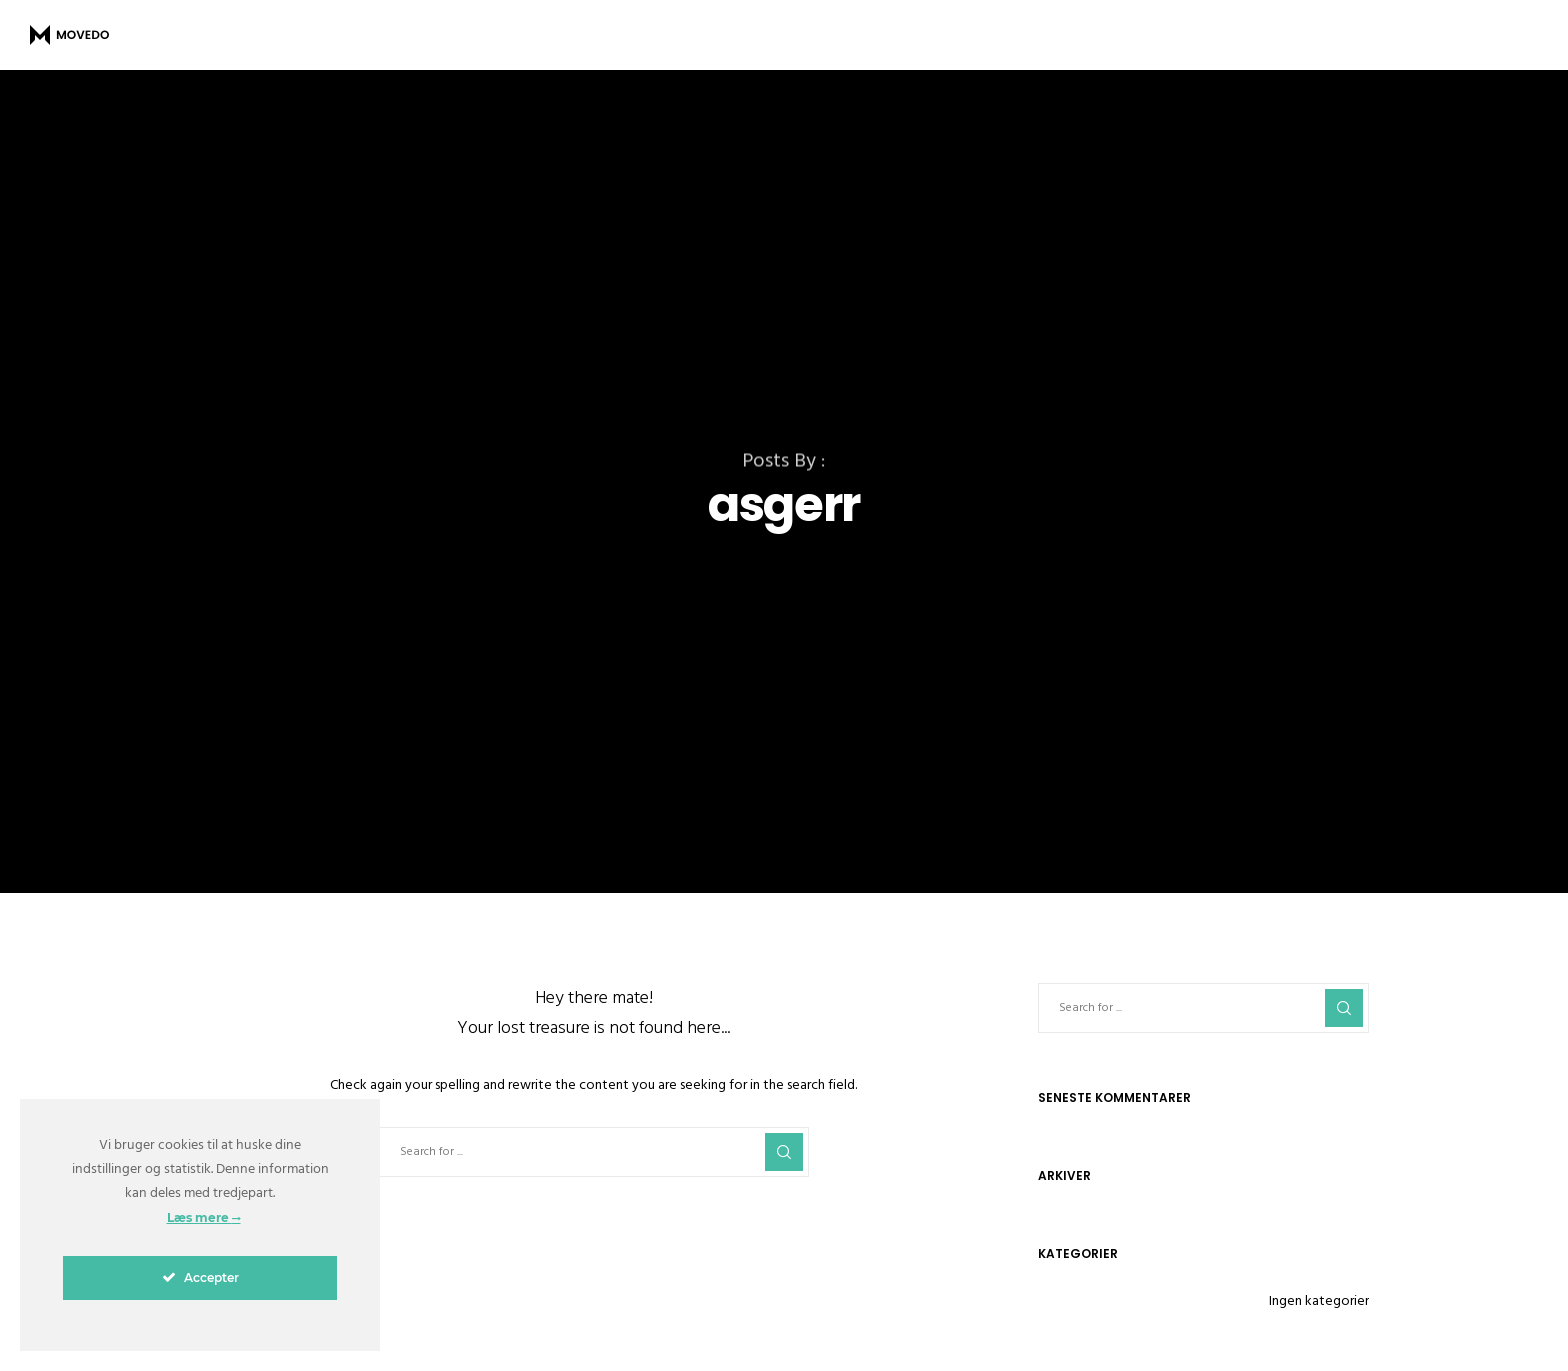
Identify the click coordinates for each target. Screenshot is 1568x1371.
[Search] (784, 1152)
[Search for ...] (594, 1152)
